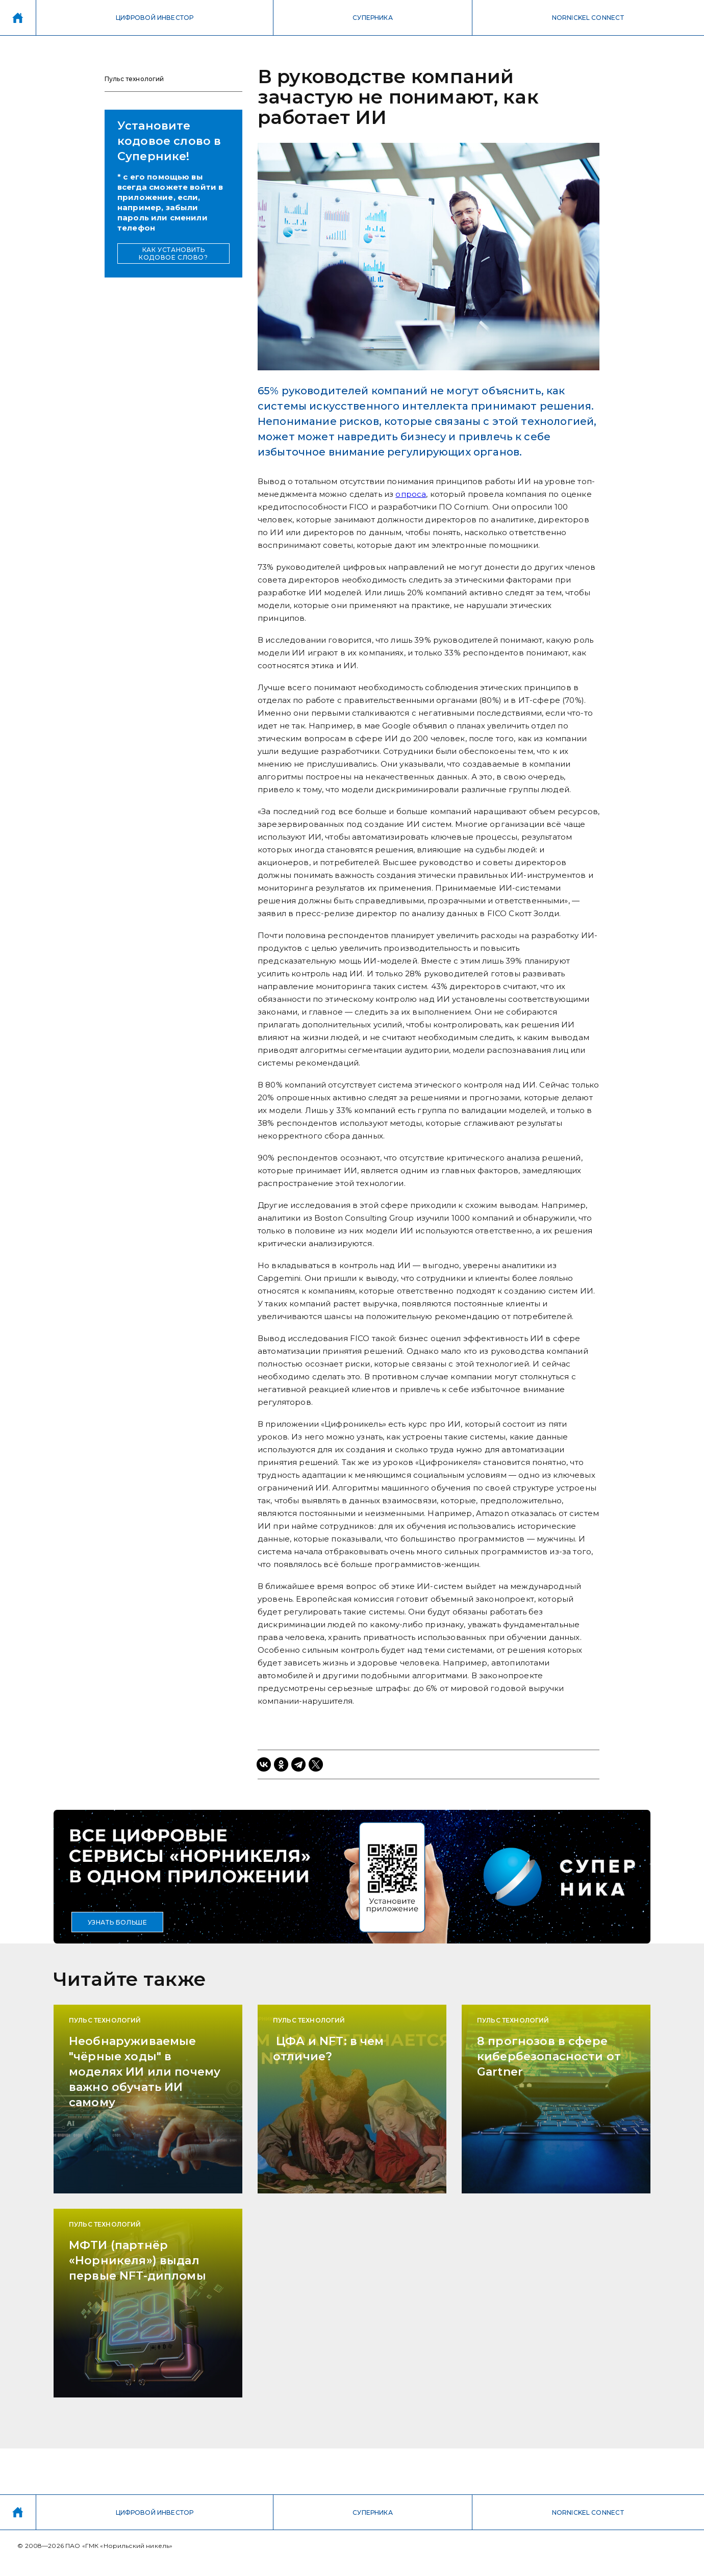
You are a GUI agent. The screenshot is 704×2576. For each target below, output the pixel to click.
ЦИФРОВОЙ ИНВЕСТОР (155, 17)
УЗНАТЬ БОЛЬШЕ (117, 1922)
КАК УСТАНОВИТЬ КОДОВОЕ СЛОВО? (173, 253)
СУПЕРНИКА (372, 17)
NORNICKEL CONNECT (588, 17)
